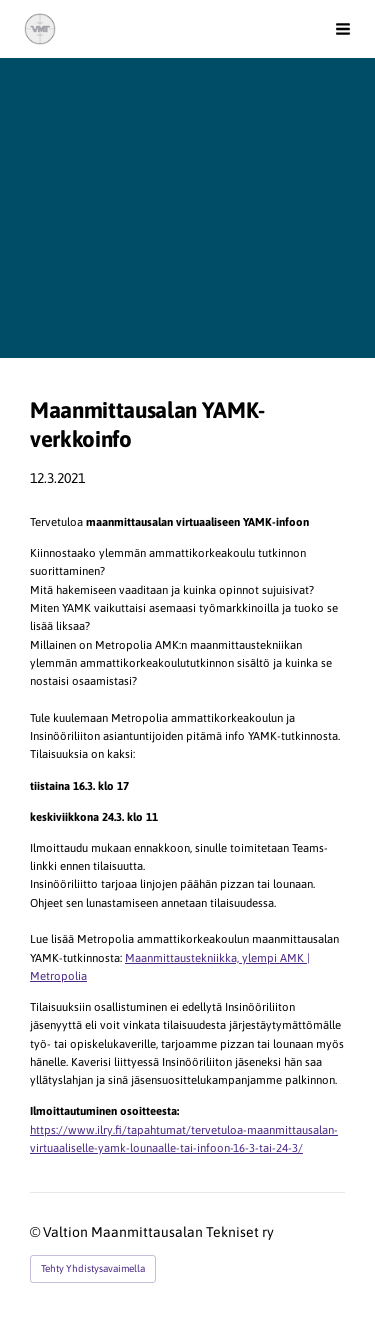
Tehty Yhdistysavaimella (93, 1268)
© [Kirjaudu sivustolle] (36, 1232)
